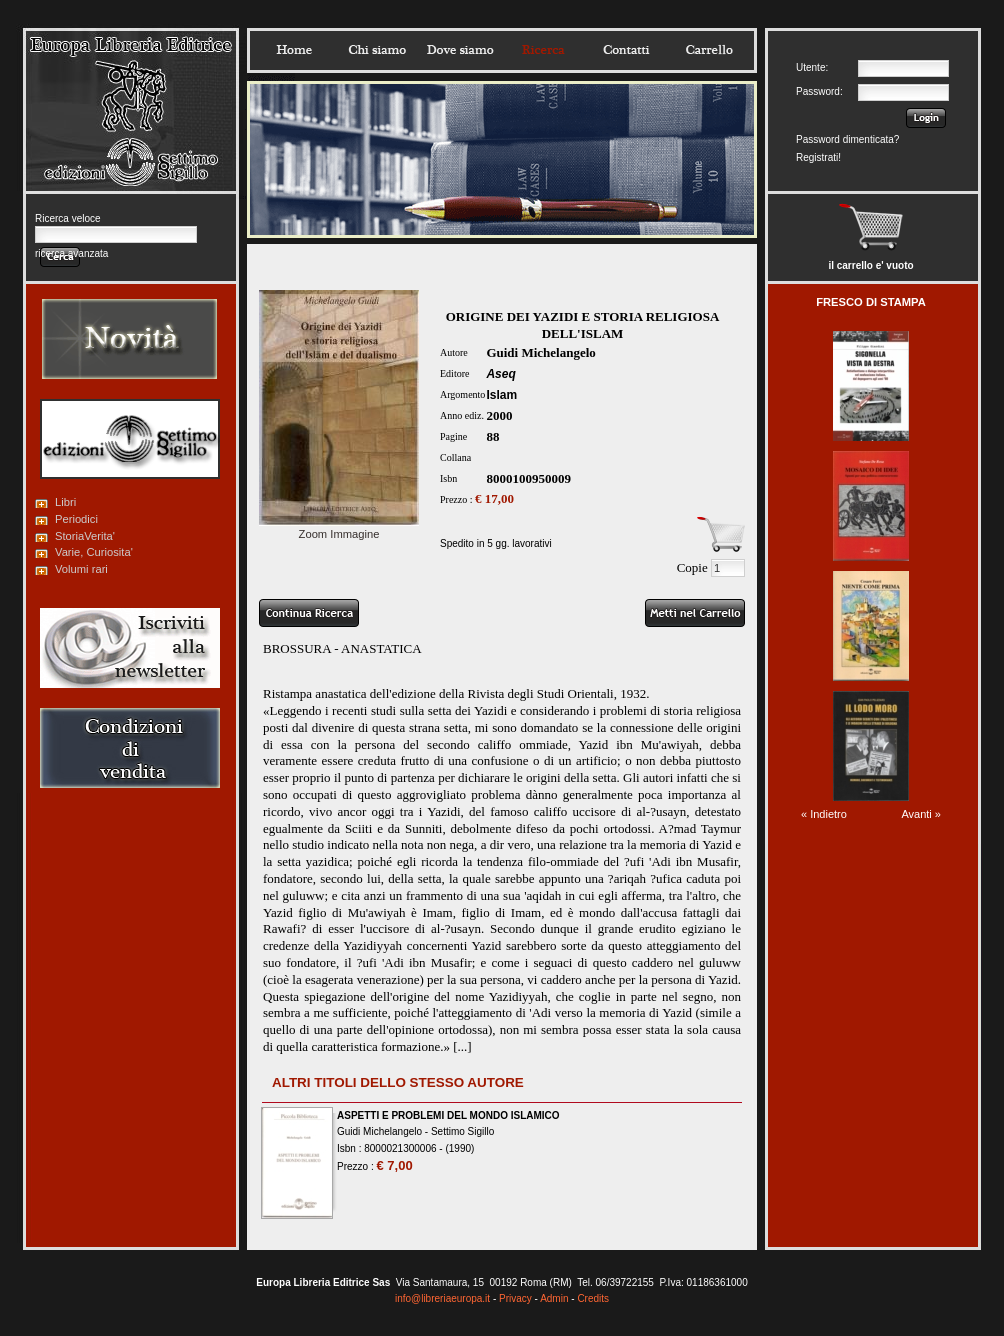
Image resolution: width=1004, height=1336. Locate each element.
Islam (501, 395)
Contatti (626, 50)
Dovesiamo (460, 50)
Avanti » (921, 814)
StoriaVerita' (85, 536)
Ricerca (543, 50)
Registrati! (818, 157)
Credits (593, 1298)
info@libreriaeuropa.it (442, 1298)
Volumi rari (81, 569)
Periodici (76, 519)
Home (294, 50)
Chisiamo (377, 50)
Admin (554, 1298)
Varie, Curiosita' (94, 552)
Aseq (500, 374)
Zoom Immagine (339, 528)
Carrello (709, 50)
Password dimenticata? (847, 139)
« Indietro (824, 814)
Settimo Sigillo (462, 1131)
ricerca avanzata (71, 253)
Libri (65, 502)
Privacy (515, 1298)
